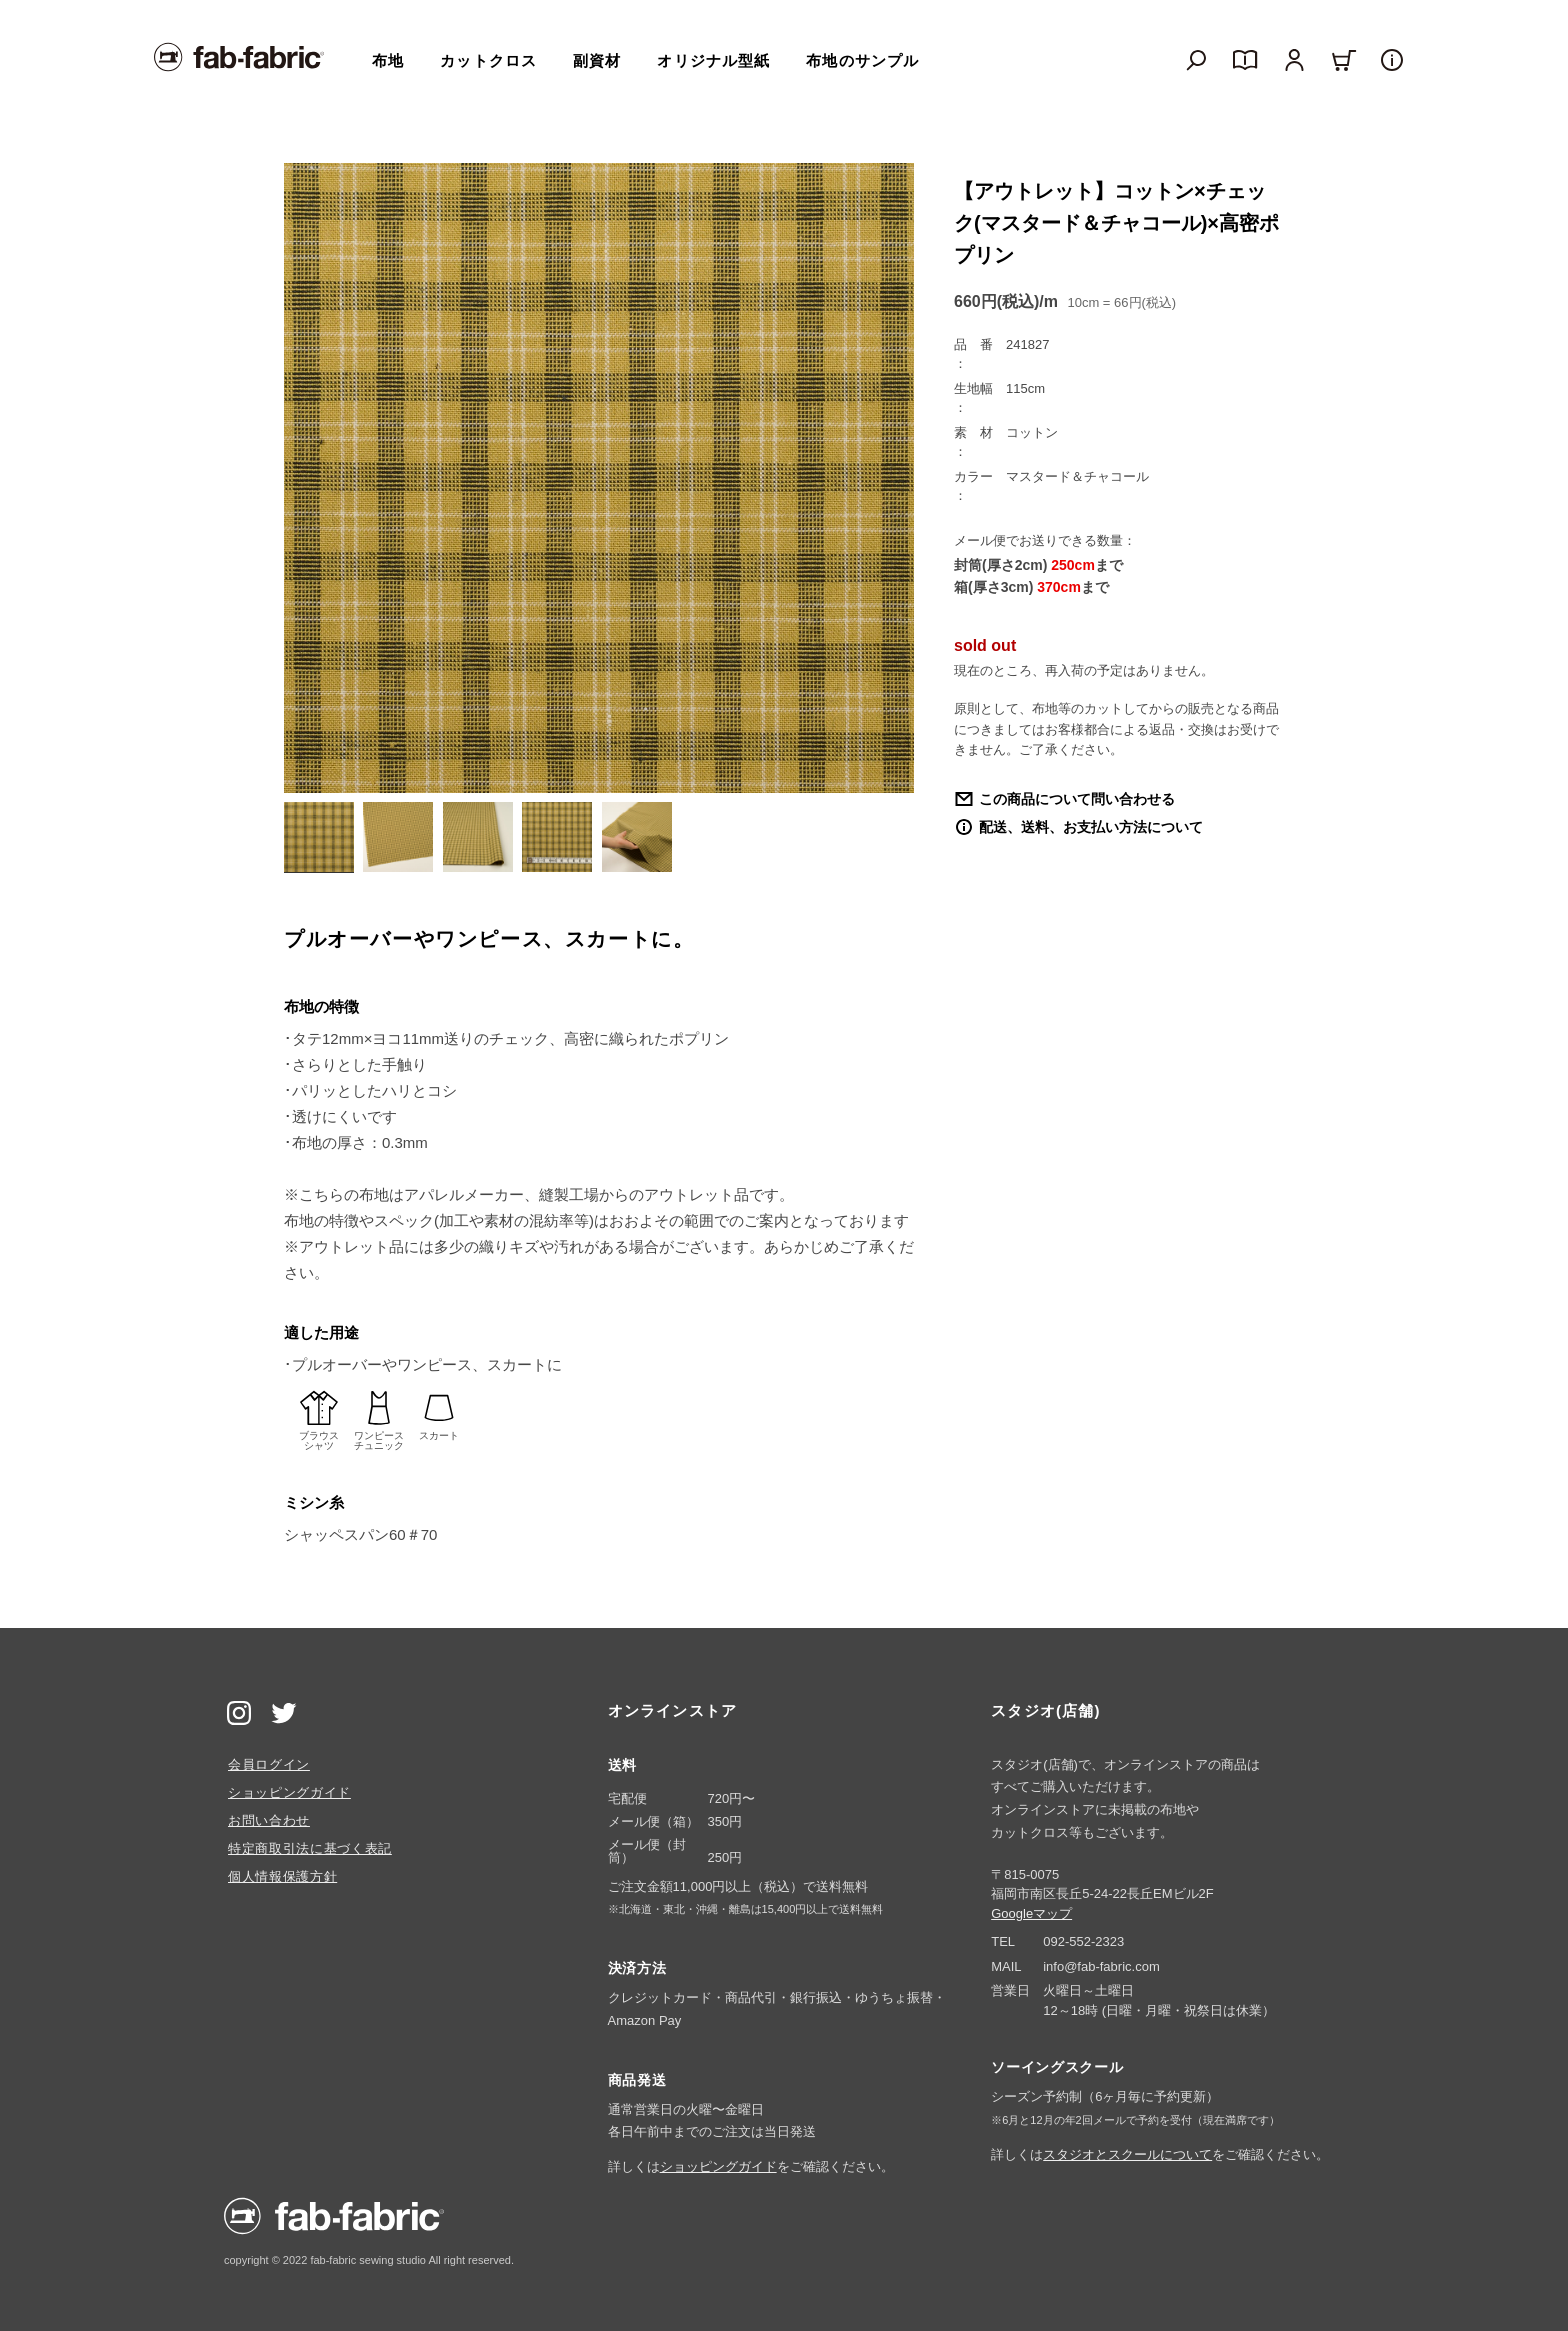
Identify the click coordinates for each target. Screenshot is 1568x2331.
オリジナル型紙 (713, 60)
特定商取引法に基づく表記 (310, 1848)
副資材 (597, 60)
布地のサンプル (862, 60)
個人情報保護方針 (282, 1876)
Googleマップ (1031, 1913)
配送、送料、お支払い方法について (1091, 827)
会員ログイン (269, 1764)
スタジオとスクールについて (1127, 2154)
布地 (388, 60)
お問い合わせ (269, 1820)
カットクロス (488, 60)
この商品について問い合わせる (1077, 799)
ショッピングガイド (289, 1792)
